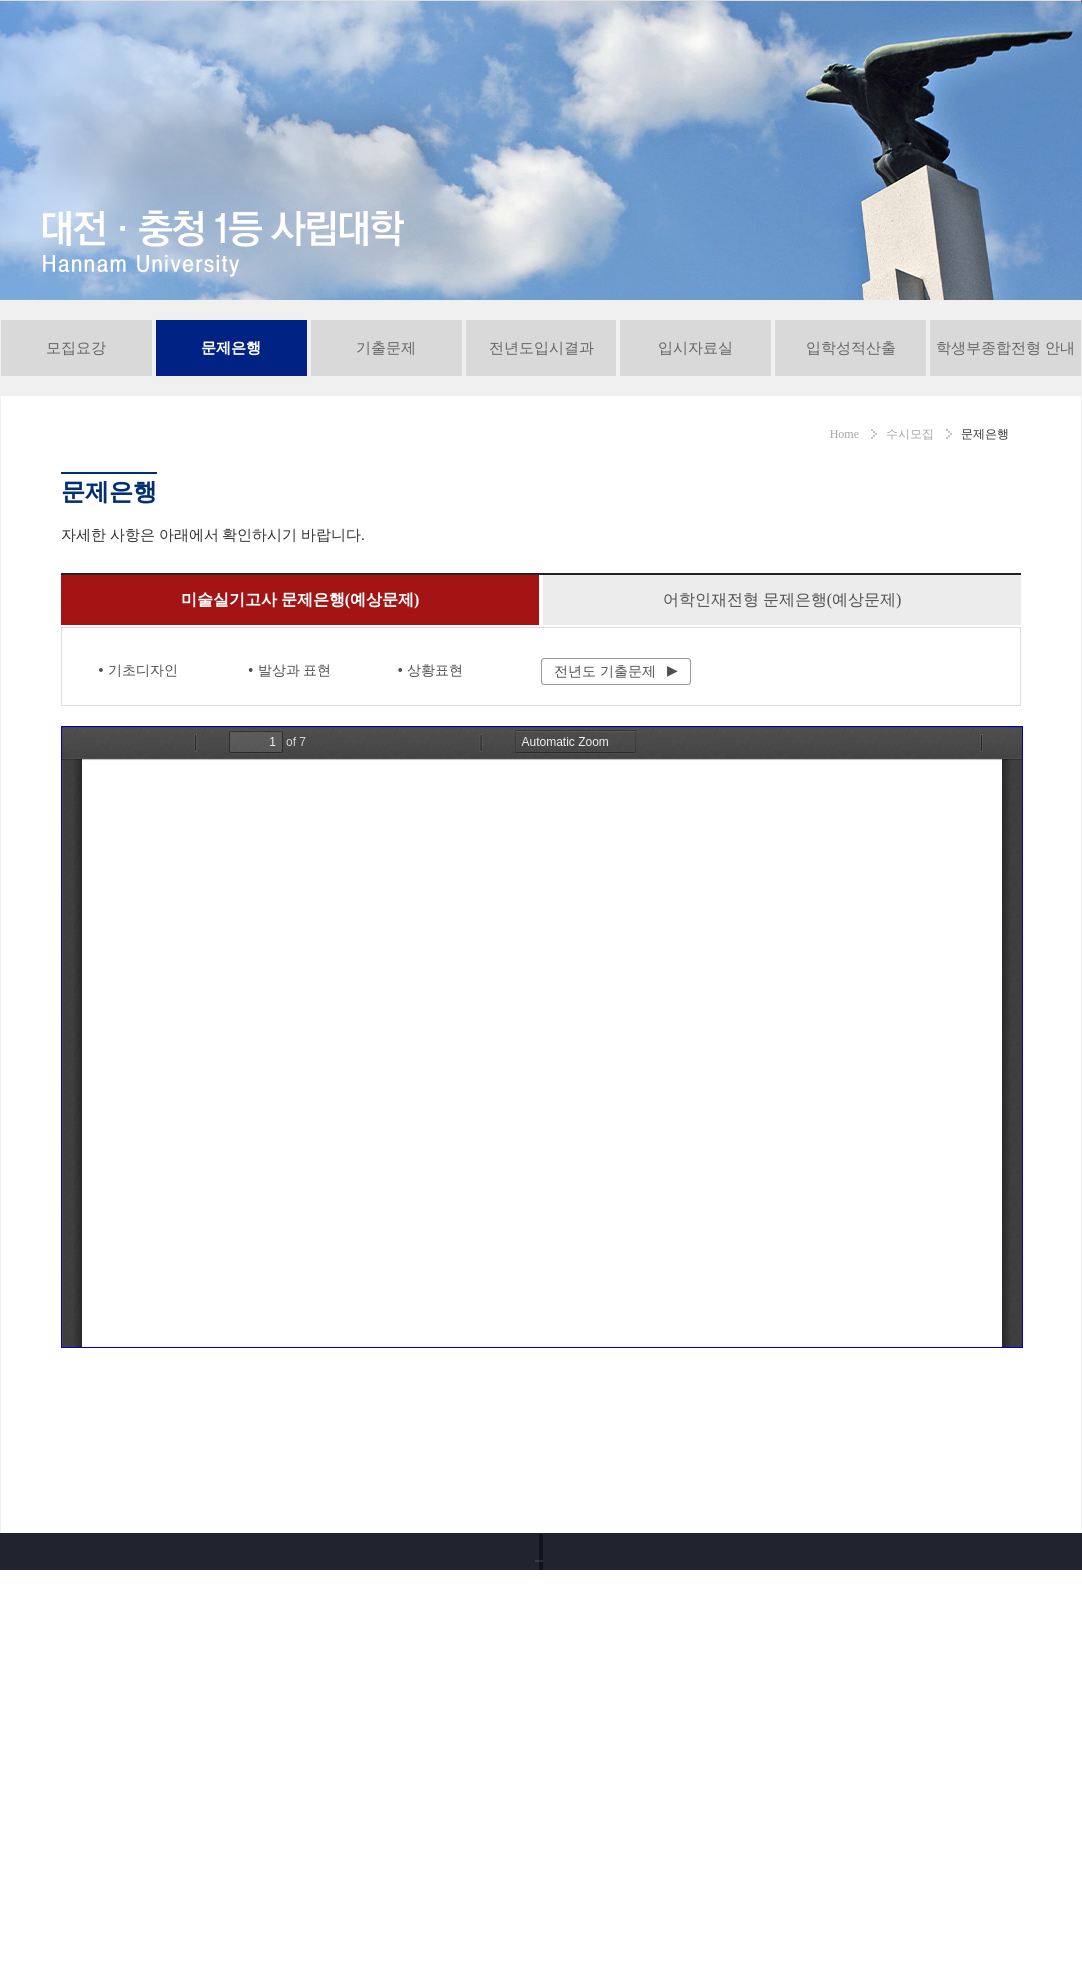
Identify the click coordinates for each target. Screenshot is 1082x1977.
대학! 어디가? (892, 1740)
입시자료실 (695, 441)
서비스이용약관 (337, 1662)
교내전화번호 (513, 1662)
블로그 (978, 1906)
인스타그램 (866, 1906)
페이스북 (922, 1906)
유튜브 (810, 1906)
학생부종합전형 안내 (1005, 441)
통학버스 (814, 1662)
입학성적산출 (851, 441)
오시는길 (670, 1662)
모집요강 (76, 441)
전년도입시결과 (541, 441)
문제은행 (231, 441)
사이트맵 (959, 1662)
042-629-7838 (204, 1820)
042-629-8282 (205, 1789)
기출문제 (386, 441)
